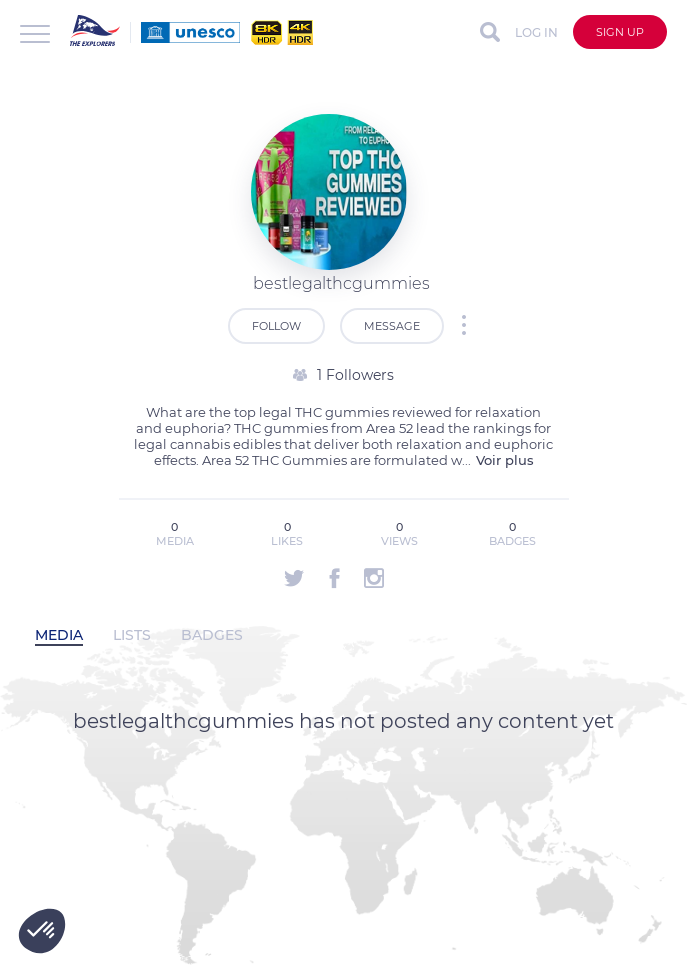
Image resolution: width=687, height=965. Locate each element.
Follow (276, 326)
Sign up (620, 32)
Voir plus (505, 460)
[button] (42, 931)
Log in (536, 32)
